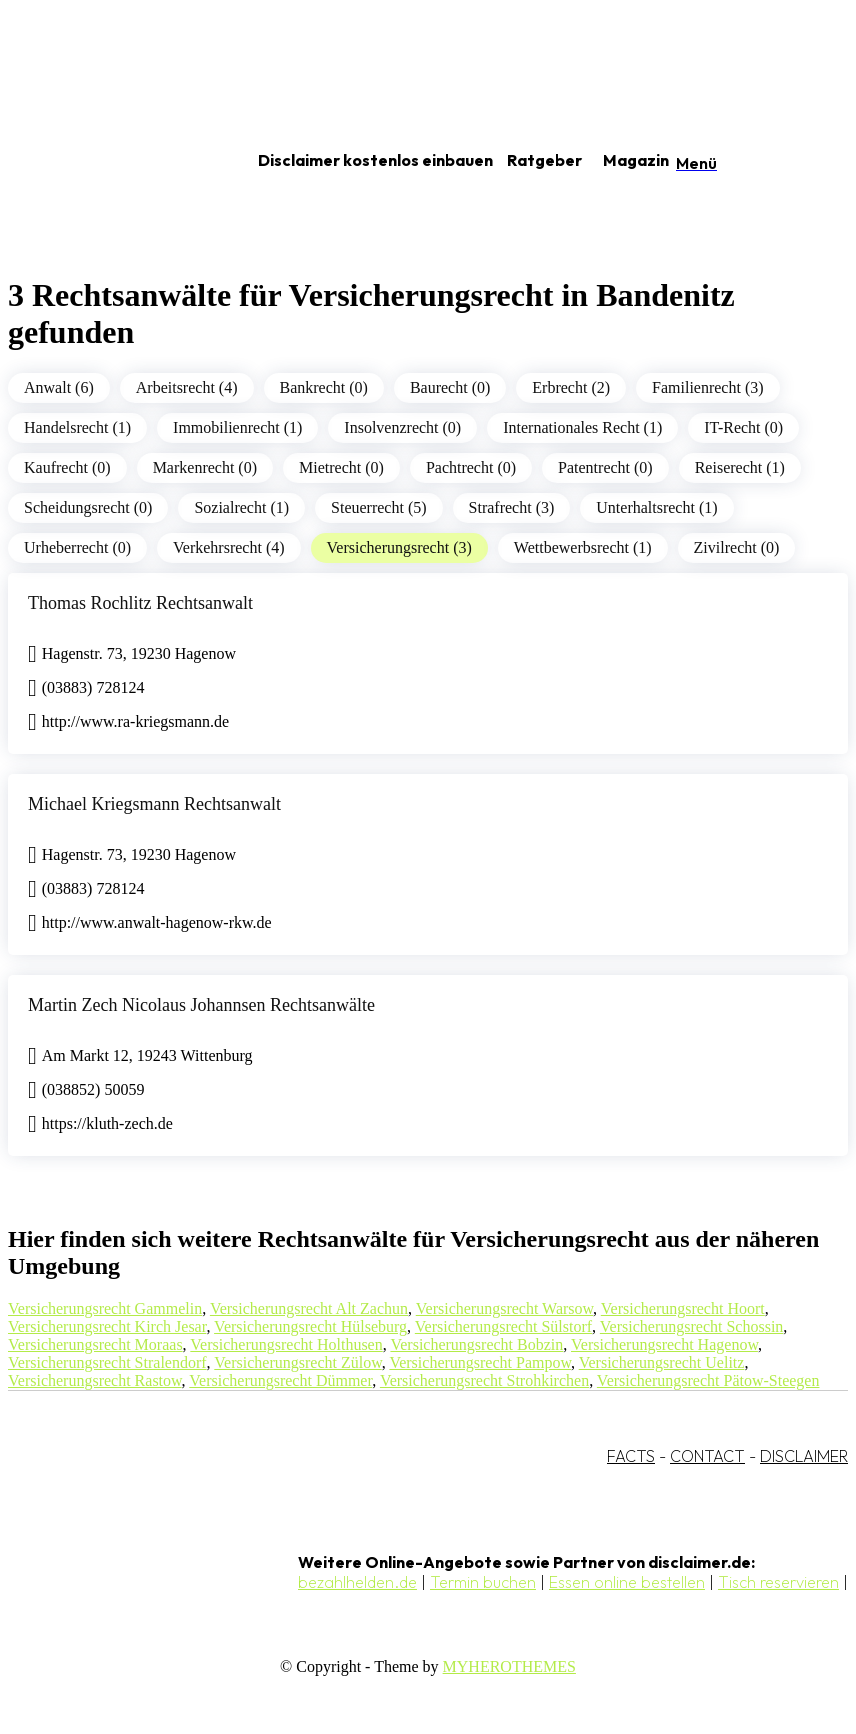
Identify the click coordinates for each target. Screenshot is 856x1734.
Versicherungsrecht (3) (399, 547)
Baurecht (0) (450, 387)
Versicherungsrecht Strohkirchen (484, 1380)
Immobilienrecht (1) (237, 427)
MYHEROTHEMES (509, 1666)
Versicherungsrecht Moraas (95, 1344)
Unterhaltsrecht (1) (656, 507)
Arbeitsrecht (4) (187, 387)
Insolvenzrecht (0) (402, 427)
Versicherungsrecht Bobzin (476, 1344)
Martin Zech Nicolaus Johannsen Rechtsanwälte (201, 1005)
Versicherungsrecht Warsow (504, 1308)
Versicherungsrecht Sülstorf (503, 1326)
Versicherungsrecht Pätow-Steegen (708, 1380)
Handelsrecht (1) (77, 427)
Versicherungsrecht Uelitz (662, 1362)
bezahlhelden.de (357, 1582)
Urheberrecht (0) (77, 547)
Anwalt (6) (59, 387)
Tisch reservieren (778, 1582)
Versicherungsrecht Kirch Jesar (107, 1326)
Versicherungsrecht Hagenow (664, 1344)
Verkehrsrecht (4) (229, 547)
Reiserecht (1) (740, 467)
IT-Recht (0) (743, 427)
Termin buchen (483, 1582)
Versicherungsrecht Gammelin (105, 1308)
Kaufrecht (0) (67, 467)
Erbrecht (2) (571, 387)
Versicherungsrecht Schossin (692, 1326)
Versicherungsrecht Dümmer (280, 1380)
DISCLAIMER (804, 1456)
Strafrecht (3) (512, 507)
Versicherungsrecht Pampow (480, 1362)
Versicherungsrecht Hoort (683, 1308)
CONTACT (707, 1456)
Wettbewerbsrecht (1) (583, 547)
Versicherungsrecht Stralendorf (107, 1362)
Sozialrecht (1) (241, 507)
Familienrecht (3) (708, 387)
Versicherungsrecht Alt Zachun (309, 1308)
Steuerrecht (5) (379, 507)
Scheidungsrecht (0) (88, 507)
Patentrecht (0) (605, 467)
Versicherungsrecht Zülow (297, 1362)
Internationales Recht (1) (582, 427)
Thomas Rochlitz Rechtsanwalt (140, 603)
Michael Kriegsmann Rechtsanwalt (154, 804)
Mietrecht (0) (341, 467)
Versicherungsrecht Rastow (95, 1380)
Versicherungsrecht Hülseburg (310, 1326)
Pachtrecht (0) (471, 467)
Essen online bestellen (627, 1582)
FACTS (631, 1456)
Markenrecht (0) (205, 467)
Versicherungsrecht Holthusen (286, 1344)
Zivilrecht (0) (737, 547)
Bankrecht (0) (324, 387)
